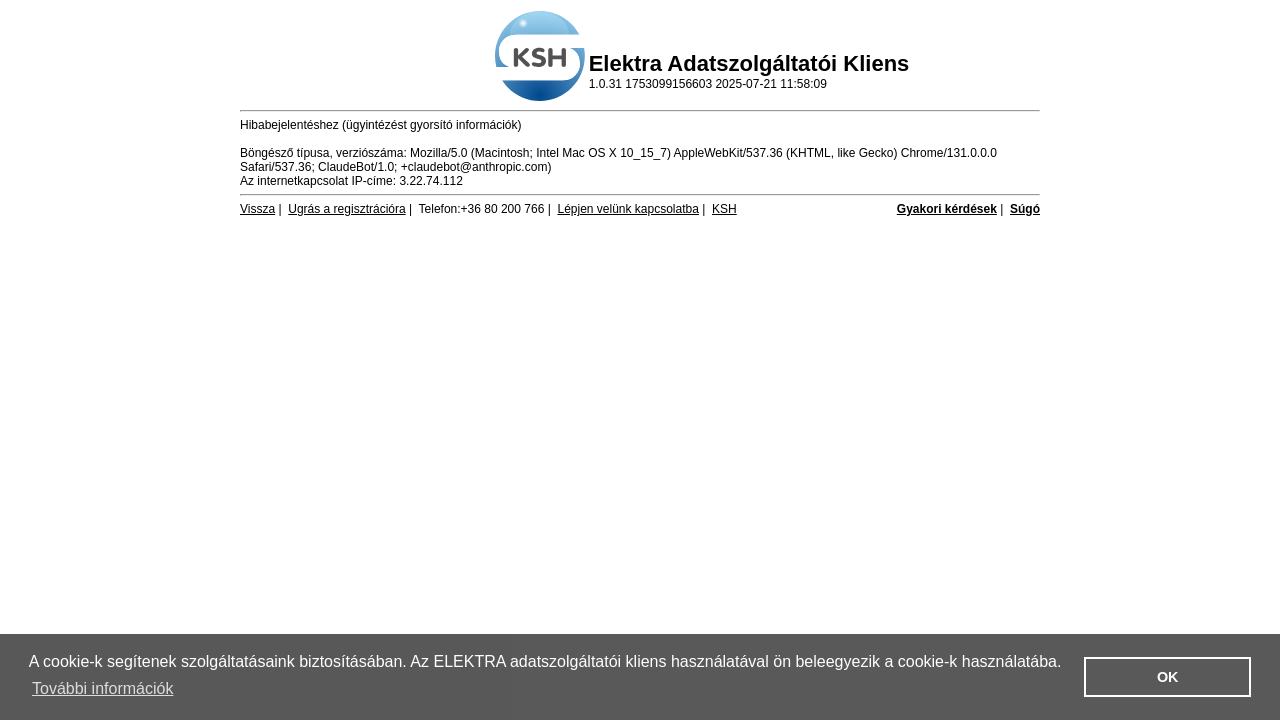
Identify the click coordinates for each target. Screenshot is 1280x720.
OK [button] (1168, 677)
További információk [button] (102, 688)
